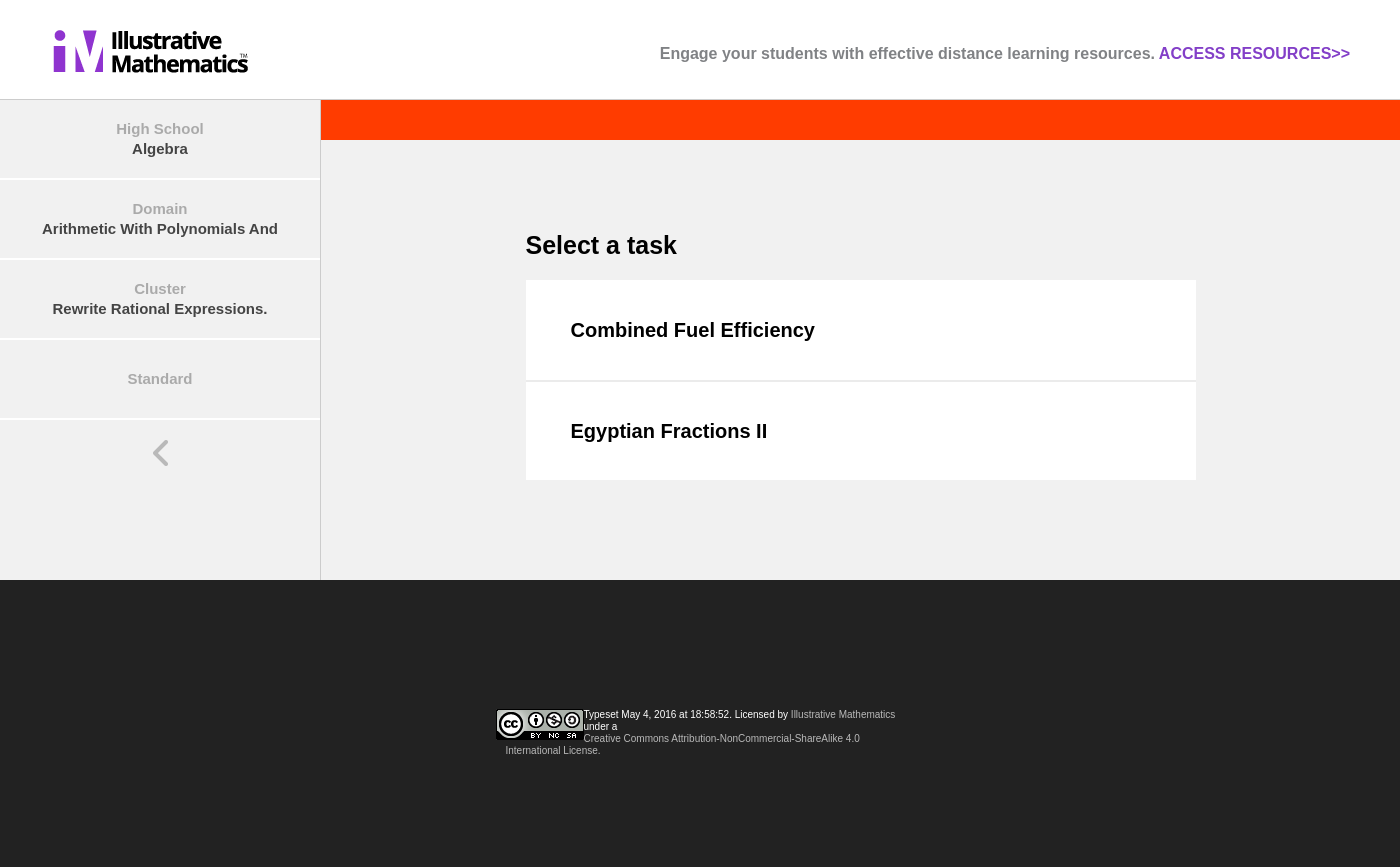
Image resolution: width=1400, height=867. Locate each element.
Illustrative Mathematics (843, 714)
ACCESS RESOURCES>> (1254, 53)
